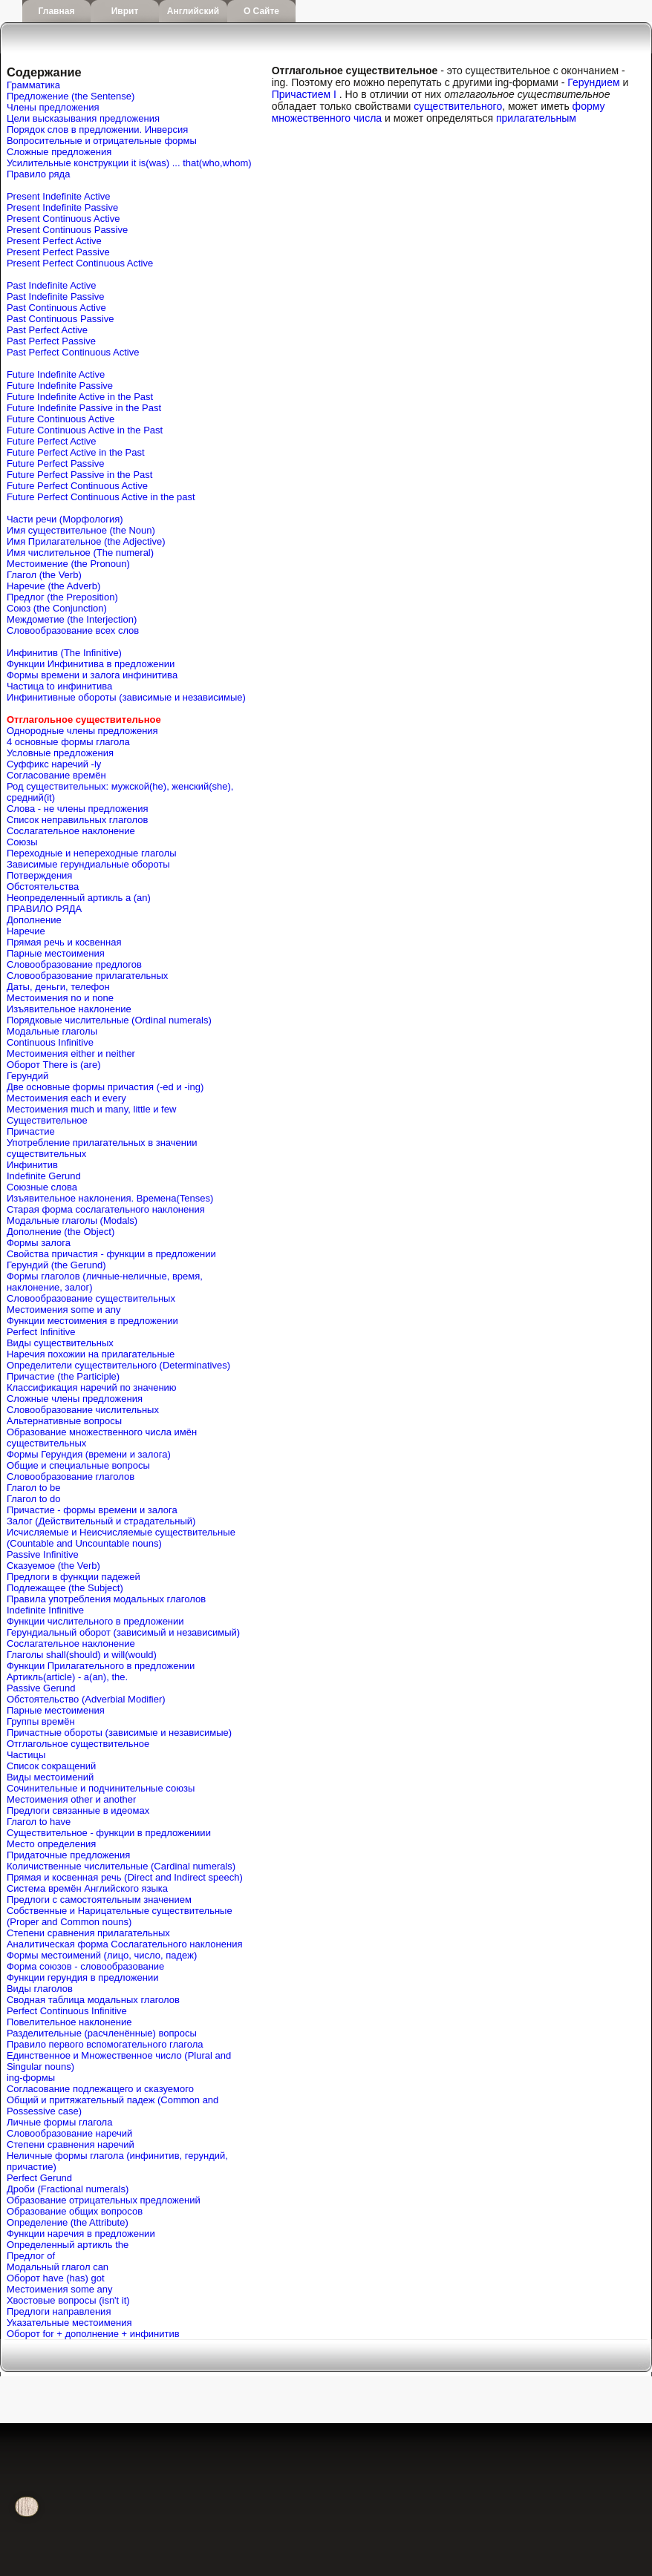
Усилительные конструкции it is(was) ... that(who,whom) (129, 162)
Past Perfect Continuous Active (73, 352)
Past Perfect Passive (51, 341)
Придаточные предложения (68, 1855)
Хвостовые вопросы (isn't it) (68, 2300)
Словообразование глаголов (70, 1476)
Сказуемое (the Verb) (53, 1565)
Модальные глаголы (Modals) (72, 1220)
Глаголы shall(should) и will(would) (82, 1654)
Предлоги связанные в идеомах (78, 1810)
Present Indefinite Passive (62, 207)
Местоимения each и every (66, 1098)
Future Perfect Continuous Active (77, 485)
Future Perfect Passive (56, 463)
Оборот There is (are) (54, 1064)
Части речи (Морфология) (65, 519)
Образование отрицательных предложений (104, 2200)
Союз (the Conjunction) (57, 608)
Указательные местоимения (69, 2322)
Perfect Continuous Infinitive (67, 2010)
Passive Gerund (41, 1688)
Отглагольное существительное (78, 1743)
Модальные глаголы (52, 1031)
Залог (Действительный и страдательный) (101, 1521)
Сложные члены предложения (75, 1398)
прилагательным (536, 118)
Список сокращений (51, 1766)
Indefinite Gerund (44, 1176)
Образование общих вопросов (75, 2211)
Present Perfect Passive (58, 252)
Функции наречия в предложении (81, 2233)
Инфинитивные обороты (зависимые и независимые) (126, 697)
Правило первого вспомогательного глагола (105, 2044)
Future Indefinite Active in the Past (80, 396)
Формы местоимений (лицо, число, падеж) (102, 1955)
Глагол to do (34, 1498)
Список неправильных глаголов (77, 819)
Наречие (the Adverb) (53, 585)
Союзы (22, 842)
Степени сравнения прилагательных (88, 1932)
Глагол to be (34, 1487)
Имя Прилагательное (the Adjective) (86, 541)
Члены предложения (53, 107)
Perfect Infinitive (41, 1331)
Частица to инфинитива (59, 686)
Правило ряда (38, 174)
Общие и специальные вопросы (78, 1465)
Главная (57, 11)
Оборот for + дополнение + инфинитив (93, 2333)
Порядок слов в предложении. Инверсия (97, 129)
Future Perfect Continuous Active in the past (101, 496)
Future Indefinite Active (56, 374)
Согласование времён (56, 775)
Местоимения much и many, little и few (91, 1109)
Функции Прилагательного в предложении (101, 1665)
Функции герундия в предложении (83, 1977)
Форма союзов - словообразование (85, 1966)
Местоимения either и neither (71, 1053)
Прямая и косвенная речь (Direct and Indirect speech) (125, 1877)
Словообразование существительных (91, 1298)
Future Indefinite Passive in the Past (84, 407)
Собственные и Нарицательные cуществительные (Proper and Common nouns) (119, 1916)
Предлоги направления (59, 2311)
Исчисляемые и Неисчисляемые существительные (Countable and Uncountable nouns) (121, 1538)
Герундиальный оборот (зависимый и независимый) (123, 1632)
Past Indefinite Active (52, 285)
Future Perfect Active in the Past (76, 452)
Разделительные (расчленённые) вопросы (102, 2033)
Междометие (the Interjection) (72, 619)
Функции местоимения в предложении (92, 1320)
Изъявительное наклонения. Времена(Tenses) (110, 1198)
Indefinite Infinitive (45, 1610)
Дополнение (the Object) (60, 1231)
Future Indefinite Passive (60, 385)
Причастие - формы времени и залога (92, 1509)
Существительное (47, 1120)
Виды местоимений (50, 1777)
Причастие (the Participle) (63, 1376)
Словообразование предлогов (74, 964)
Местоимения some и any (64, 1309)
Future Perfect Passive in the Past (80, 474)
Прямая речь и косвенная (64, 942)
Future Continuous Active (60, 419)
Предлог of (31, 2255)
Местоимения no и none (60, 997)
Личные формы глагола (59, 2122)
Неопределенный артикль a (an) (79, 897)
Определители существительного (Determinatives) (118, 1365)
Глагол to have (39, 1821)
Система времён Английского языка (87, 1888)
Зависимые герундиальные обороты (88, 864)
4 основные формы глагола (68, 741)
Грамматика (33, 85)
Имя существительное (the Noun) (81, 530)
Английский (193, 11)
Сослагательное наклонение (71, 830)
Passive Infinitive (43, 1554)
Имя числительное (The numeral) (80, 552)
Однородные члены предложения (82, 730)
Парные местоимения (56, 953)
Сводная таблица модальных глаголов (93, 1999)
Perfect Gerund (39, 2177)
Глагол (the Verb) (44, 574)
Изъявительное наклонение (69, 1009)
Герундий (27, 1075)
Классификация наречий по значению (92, 1387)
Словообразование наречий (69, 2133)
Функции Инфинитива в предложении (91, 663)
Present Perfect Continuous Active (80, 263)
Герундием (593, 82)
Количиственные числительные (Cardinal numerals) (121, 1866)
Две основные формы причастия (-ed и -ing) (105, 1086)
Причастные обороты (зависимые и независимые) (119, 1732)
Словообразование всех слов (73, 630)
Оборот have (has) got (56, 2278)
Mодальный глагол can (57, 2266)
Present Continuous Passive (67, 229)
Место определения (51, 1843)
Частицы (26, 1754)
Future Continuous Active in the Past (85, 430)
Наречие (26, 931)
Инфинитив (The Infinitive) (64, 652)
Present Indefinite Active (58, 196)
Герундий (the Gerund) (56, 1265)
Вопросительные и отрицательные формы (102, 140)
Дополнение (34, 919)
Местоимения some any (60, 2289)
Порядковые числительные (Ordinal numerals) (109, 1020)
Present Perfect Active (54, 240)
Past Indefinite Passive (56, 296)
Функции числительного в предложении (95, 1621)
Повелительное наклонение (69, 2022)
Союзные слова (42, 1187)
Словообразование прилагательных (87, 975)
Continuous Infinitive (50, 1042)
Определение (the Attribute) (67, 2222)
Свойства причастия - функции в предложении (111, 1253)
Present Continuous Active (63, 218)
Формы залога (39, 1242)
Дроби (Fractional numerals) (67, 2189)
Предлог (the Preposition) (62, 597)
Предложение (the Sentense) (70, 96)
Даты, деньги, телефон (58, 986)
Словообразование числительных (83, 1409)
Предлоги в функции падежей (73, 1576)
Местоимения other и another (71, 1799)
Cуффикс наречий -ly (54, 764)
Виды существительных (60, 1342)
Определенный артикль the (67, 2244)
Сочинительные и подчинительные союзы (101, 1788)
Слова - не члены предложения (78, 808)
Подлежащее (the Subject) (65, 1587)
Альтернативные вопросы (64, 1420)
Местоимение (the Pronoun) (68, 563)
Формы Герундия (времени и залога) (89, 1454)
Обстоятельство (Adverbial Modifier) (86, 1699)
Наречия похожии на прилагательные (91, 1354)
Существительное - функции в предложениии (109, 1832)
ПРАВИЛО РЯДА (44, 908)
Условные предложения (60, 752)
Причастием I (304, 94)
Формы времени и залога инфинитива (92, 675)
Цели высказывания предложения (83, 118)
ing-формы (31, 2077)
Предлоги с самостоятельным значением (99, 1899)
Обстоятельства (43, 886)
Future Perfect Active (52, 441)
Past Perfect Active (47, 329)
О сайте (261, 11)
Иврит (125, 11)
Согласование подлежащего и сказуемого (100, 2088)
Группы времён (41, 1721)
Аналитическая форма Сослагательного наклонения (125, 1944)
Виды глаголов (40, 1988)
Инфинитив (32, 1164)
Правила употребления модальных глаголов (106, 1599)
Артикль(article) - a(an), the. (67, 1676)
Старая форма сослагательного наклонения (106, 1209)
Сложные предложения (59, 151)
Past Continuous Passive (60, 318)
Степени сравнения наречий (70, 2144)
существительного (458, 106)
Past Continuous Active (56, 307)
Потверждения (39, 875)
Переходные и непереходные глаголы (92, 853)
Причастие (31, 1131)
